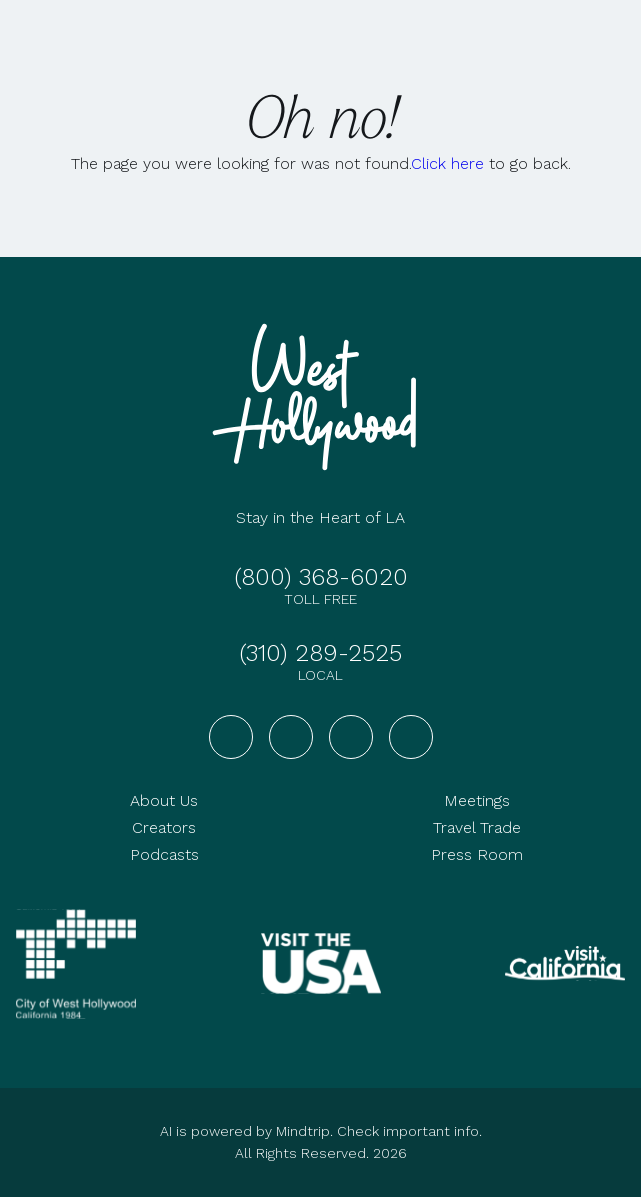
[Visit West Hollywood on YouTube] (351, 737)
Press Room (477, 854)
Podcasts (164, 854)
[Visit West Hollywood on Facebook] (231, 737)
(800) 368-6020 (321, 577)
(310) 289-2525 (320, 653)
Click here (447, 163)
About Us (164, 800)
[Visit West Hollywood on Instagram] (291, 737)
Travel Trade (477, 827)
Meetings (477, 800)
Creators (164, 827)
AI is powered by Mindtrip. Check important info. (321, 1131)
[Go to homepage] (321, 397)
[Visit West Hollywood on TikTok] (411, 737)
